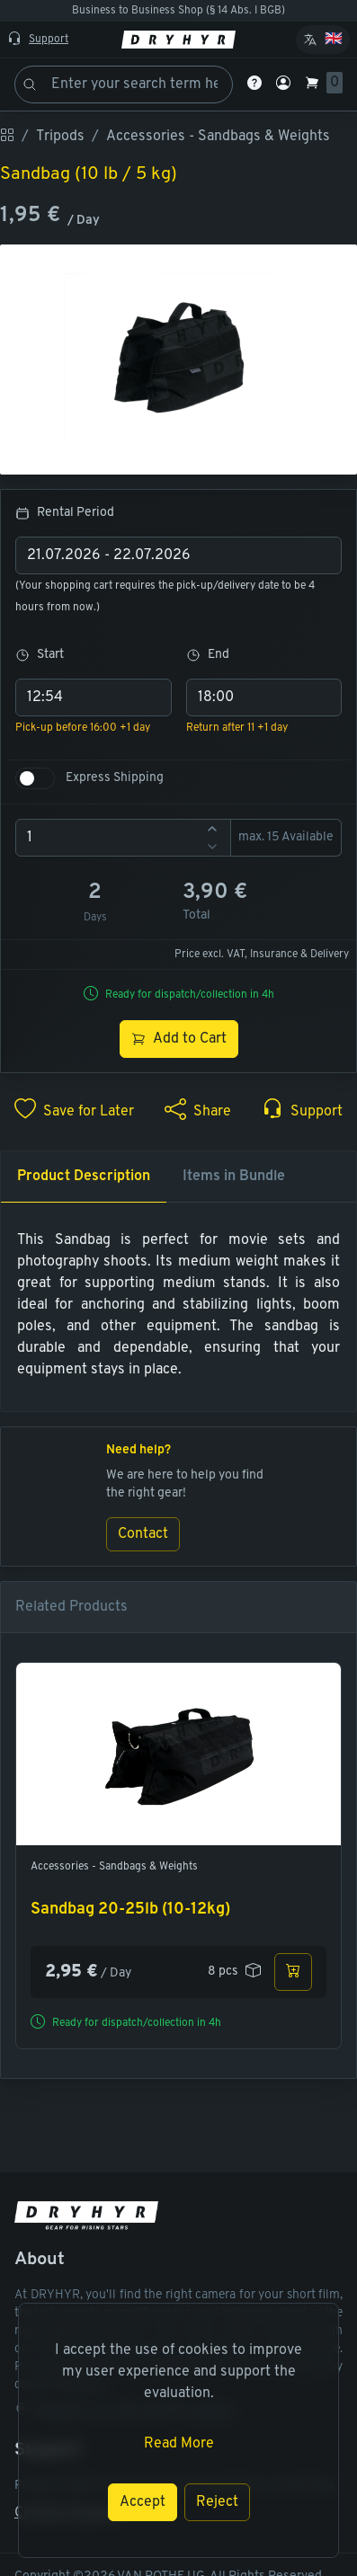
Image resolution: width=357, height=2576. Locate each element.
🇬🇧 (334, 39)
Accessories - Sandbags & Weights (114, 1866)
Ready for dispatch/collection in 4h (189, 995)
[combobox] (178, 555)
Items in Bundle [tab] (234, 1176)
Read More (179, 2444)
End (207, 655)
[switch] (35, 778)
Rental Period (64, 513)
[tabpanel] (178, 1305)
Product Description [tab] (83, 1176)
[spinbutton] (123, 838)
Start (39, 655)
